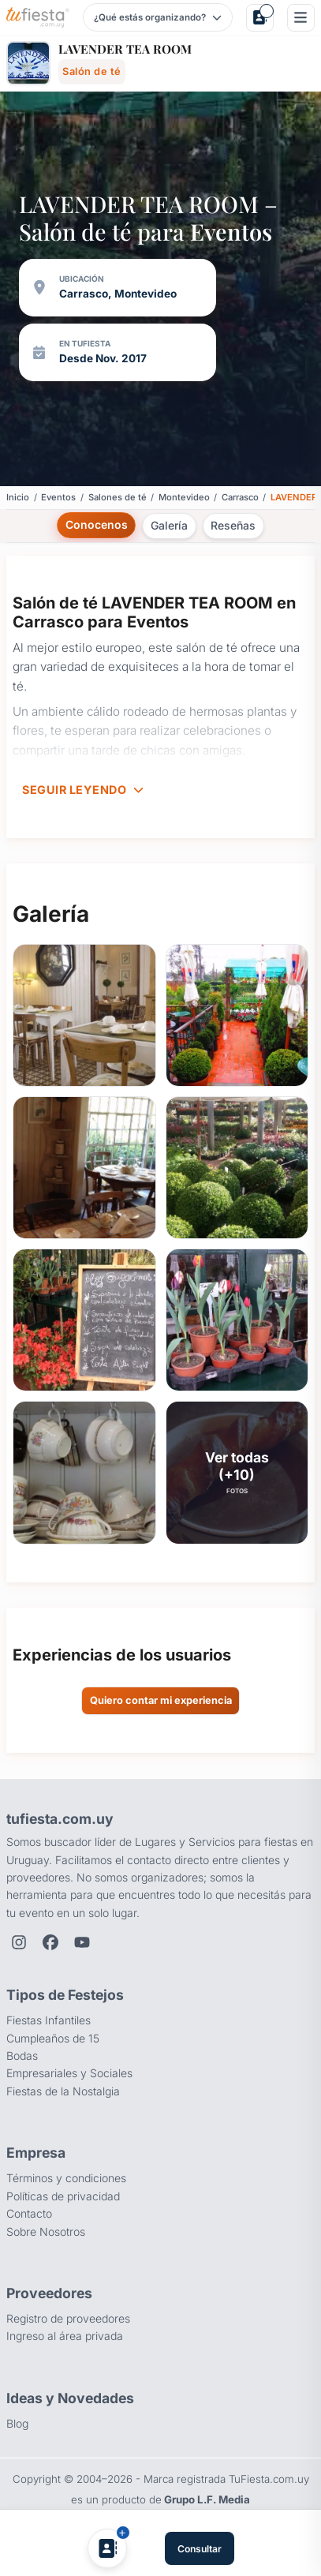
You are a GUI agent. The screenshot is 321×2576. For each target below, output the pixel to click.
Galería (169, 525)
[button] (84, 1015)
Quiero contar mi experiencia (161, 1700)
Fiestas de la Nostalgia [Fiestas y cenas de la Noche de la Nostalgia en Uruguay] (63, 2091)
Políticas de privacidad (63, 2196)
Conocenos (96, 524)
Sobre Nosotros (45, 2231)
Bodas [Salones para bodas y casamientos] (22, 2055)
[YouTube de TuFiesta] (82, 1942)
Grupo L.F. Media (207, 2499)
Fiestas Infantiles (48, 2020)
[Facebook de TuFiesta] (50, 1942)
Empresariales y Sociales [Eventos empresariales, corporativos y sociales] (69, 2073)
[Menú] (301, 18)
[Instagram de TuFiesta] (19, 1942)
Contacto (29, 2213)
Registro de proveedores (68, 2318)
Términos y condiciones (66, 2178)
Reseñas (233, 525)
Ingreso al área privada (64, 2335)
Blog (17, 2423)
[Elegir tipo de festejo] (157, 17)
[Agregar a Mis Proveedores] (107, 2548)
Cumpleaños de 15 (52, 2038)
